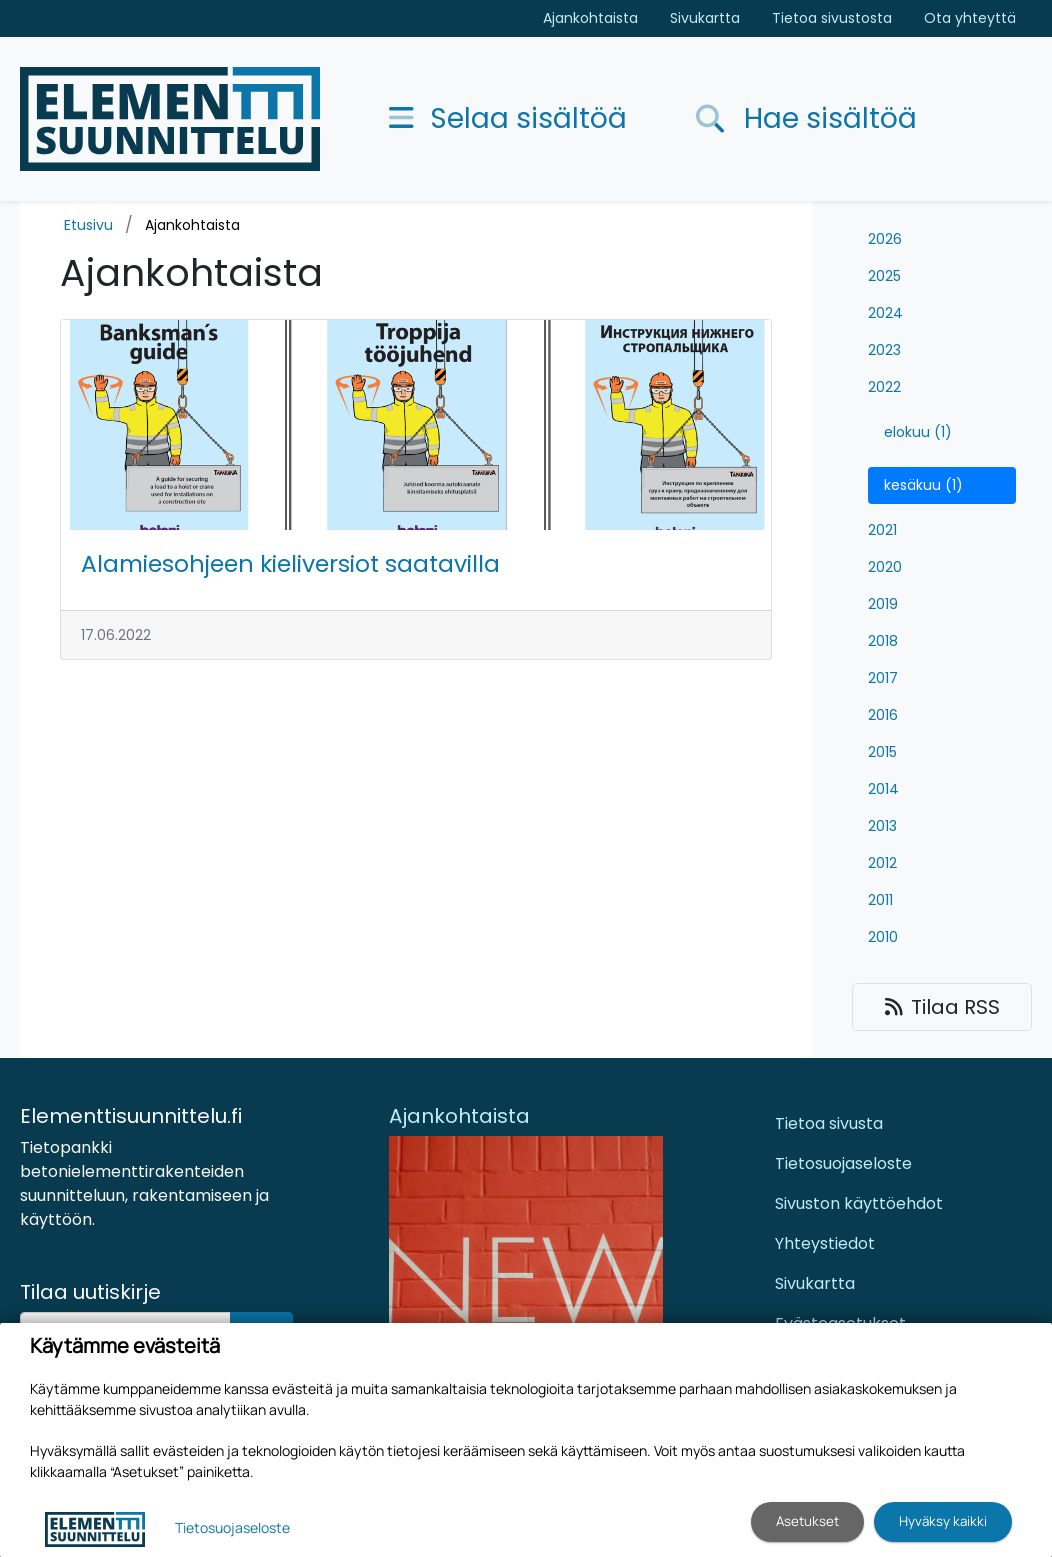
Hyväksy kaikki (943, 1521)
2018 (883, 641)
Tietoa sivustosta (832, 18)
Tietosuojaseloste (843, 1163)
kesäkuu (923, 485)
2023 (884, 350)
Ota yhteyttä (970, 18)
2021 (882, 530)
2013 (882, 826)
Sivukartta (705, 18)
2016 (883, 715)
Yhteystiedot (825, 1243)
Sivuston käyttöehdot (859, 1203)
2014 (883, 789)
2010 (883, 937)
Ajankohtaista (590, 18)
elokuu (918, 432)
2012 (882, 863)
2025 (884, 276)
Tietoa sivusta (829, 1123)
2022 (884, 387)
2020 (885, 567)
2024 (885, 313)
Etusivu (88, 225)
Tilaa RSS (942, 1007)
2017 (883, 678)
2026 (885, 239)
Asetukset (807, 1521)
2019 (883, 604)
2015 (882, 752)
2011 (880, 900)
